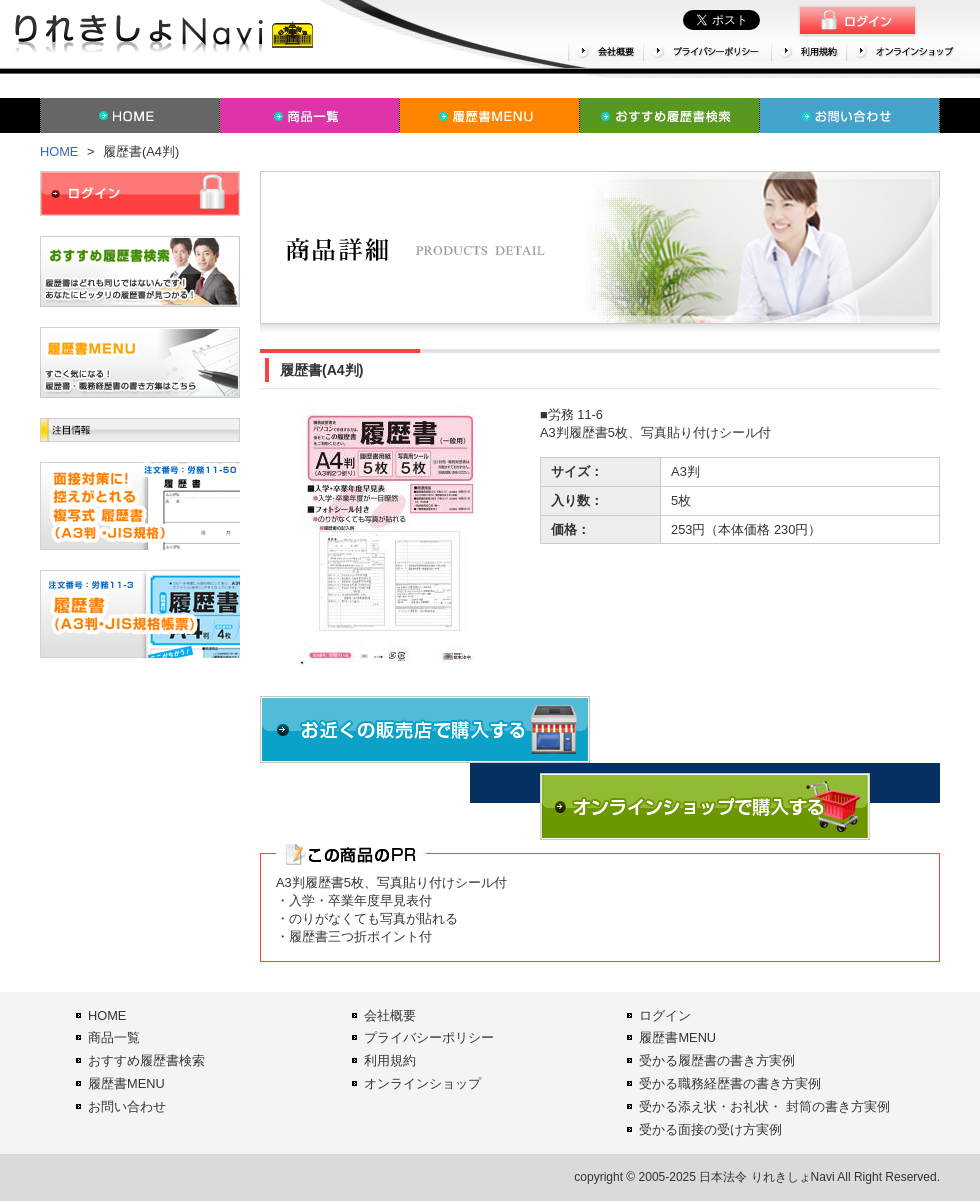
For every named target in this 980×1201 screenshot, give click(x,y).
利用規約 (390, 1060)
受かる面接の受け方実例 (710, 1129)
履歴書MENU (126, 1083)
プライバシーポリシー (429, 1037)
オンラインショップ (422, 1083)
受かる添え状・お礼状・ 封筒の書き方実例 (764, 1106)
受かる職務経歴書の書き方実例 (730, 1083)
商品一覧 (114, 1037)
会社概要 (390, 1015)
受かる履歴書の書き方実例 (717, 1060)
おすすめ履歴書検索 (146, 1060)
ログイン (665, 1015)
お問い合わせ (127, 1106)
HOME (59, 151)
